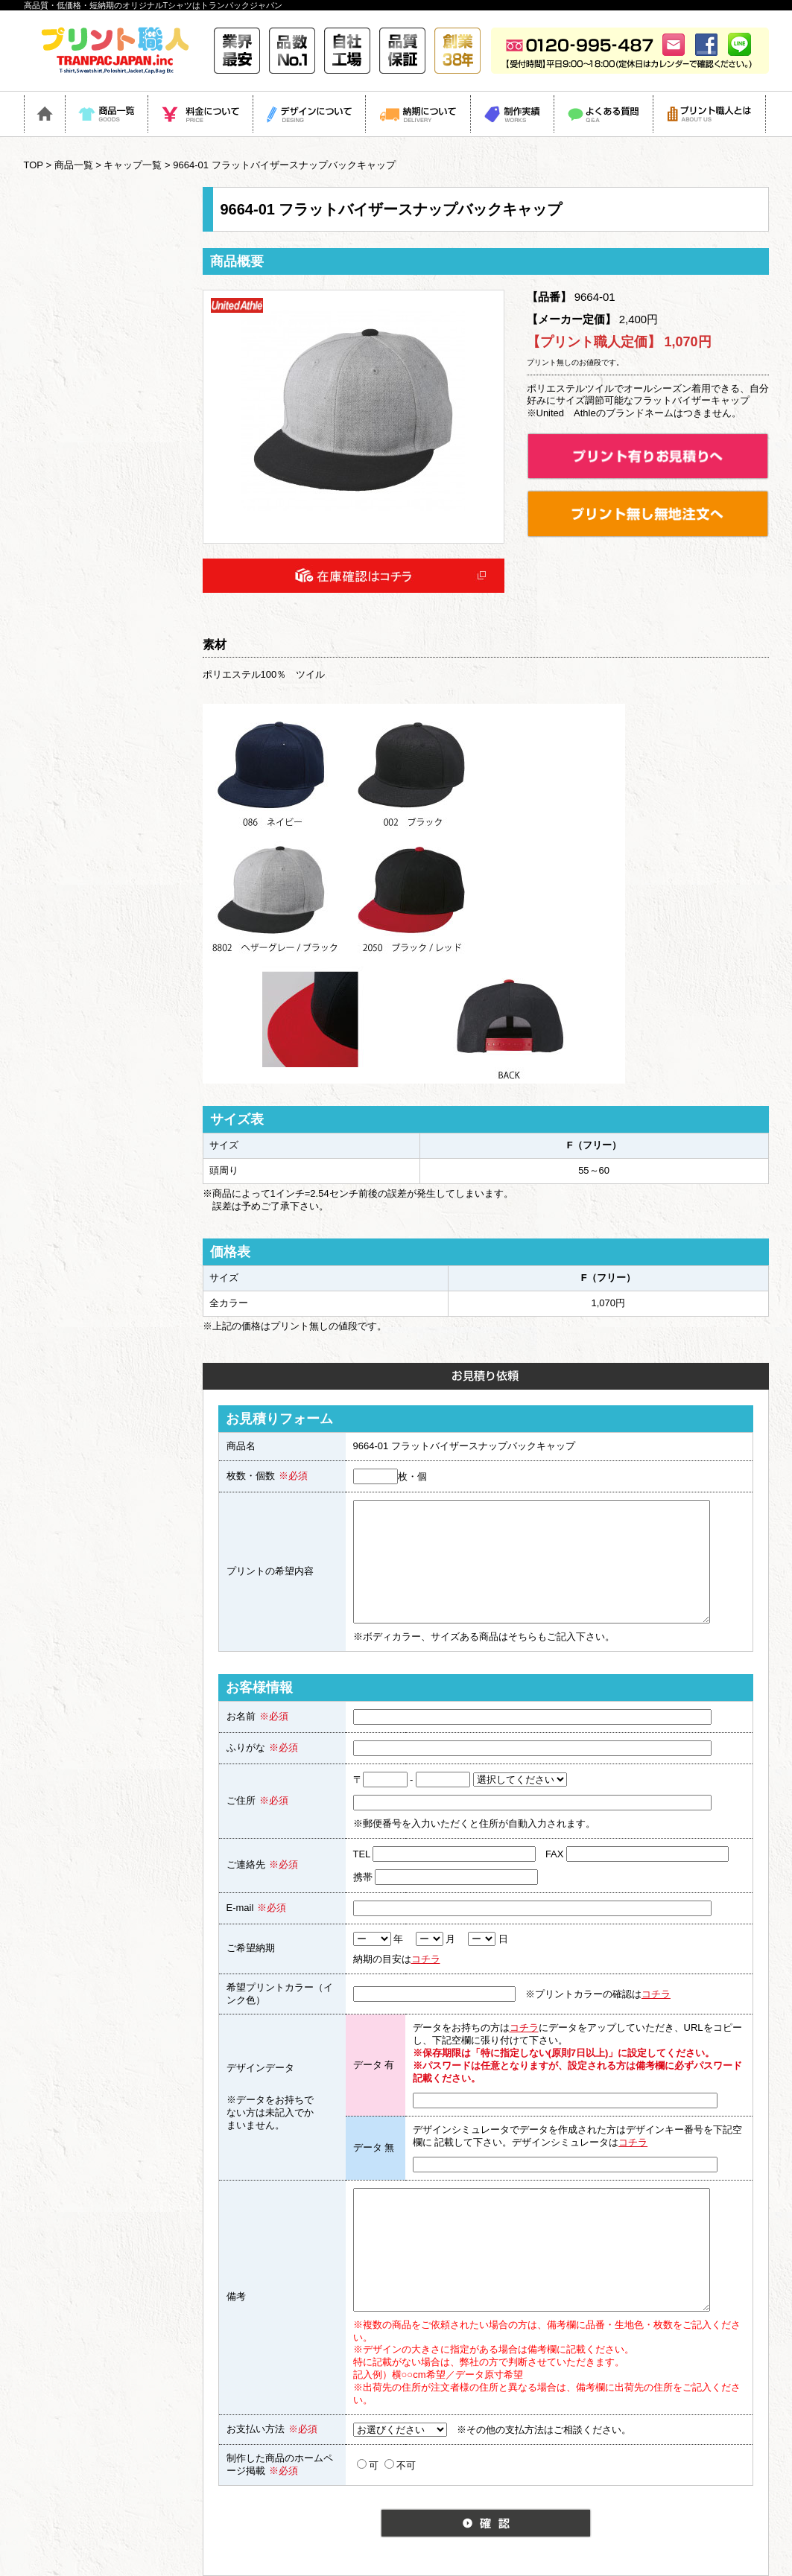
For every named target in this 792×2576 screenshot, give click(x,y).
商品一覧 (73, 165)
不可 (400, 2465)
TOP (33, 165)
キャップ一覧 (133, 165)
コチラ (425, 1959)
